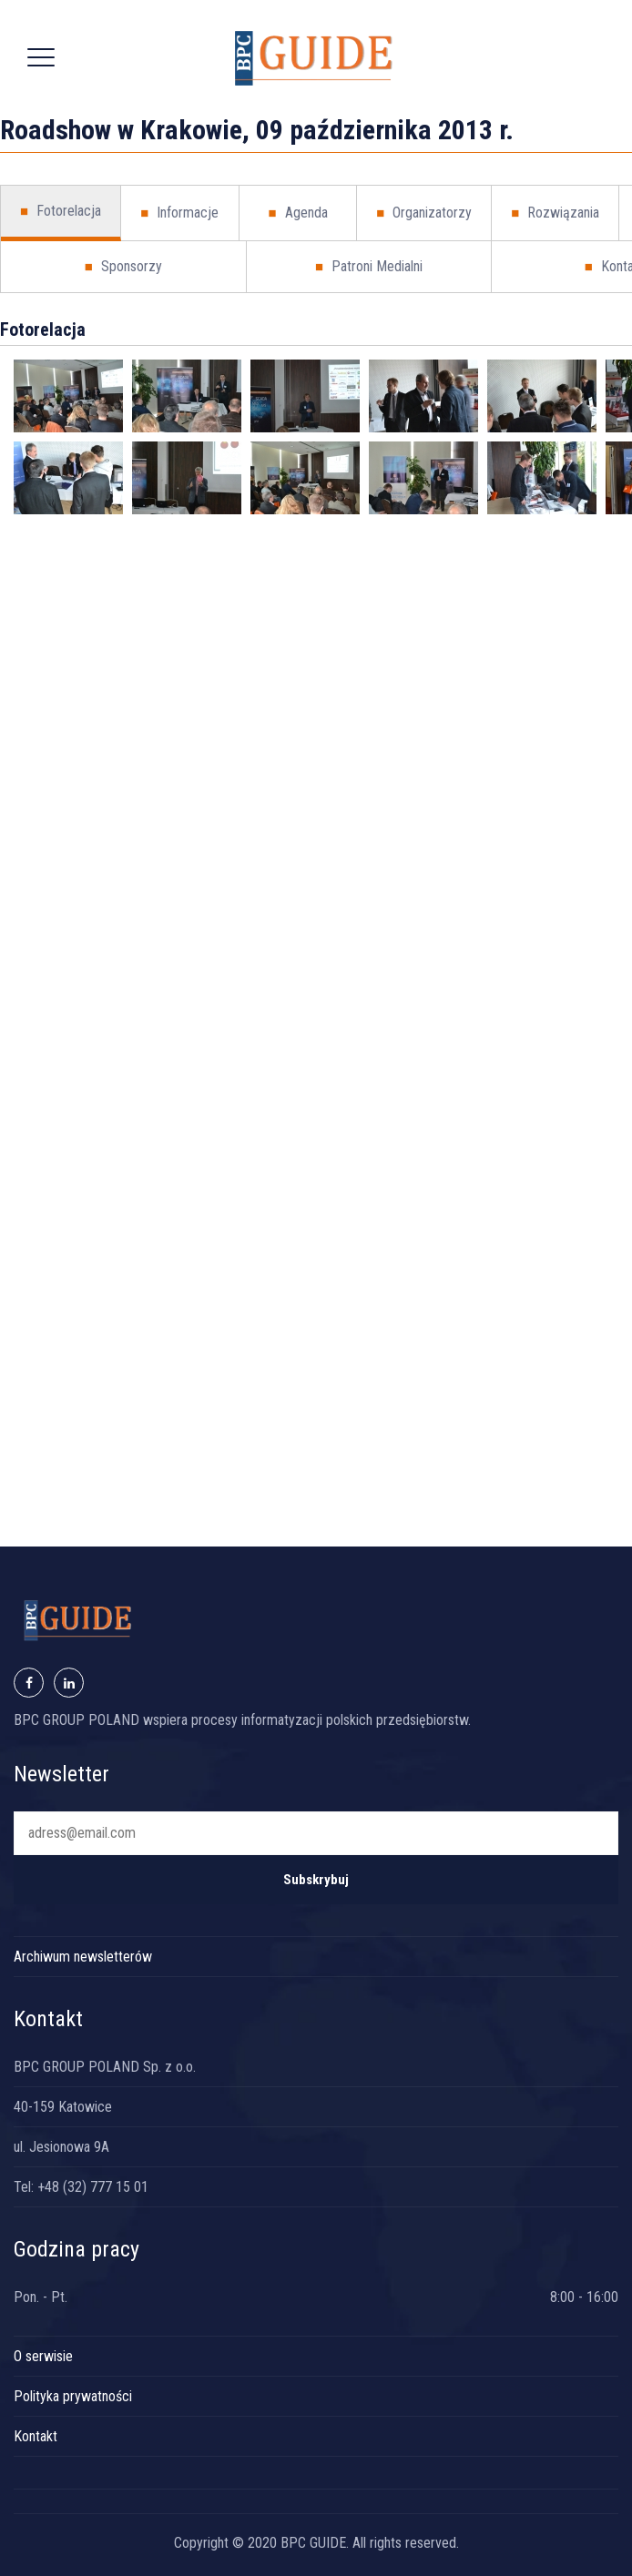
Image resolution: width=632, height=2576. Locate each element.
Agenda (297, 213)
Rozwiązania (555, 213)
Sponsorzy (123, 267)
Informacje (179, 213)
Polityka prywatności (73, 2396)
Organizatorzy (424, 213)
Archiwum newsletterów (83, 1956)
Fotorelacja (60, 211)
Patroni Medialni (369, 267)
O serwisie (43, 2356)
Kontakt (35, 2436)
